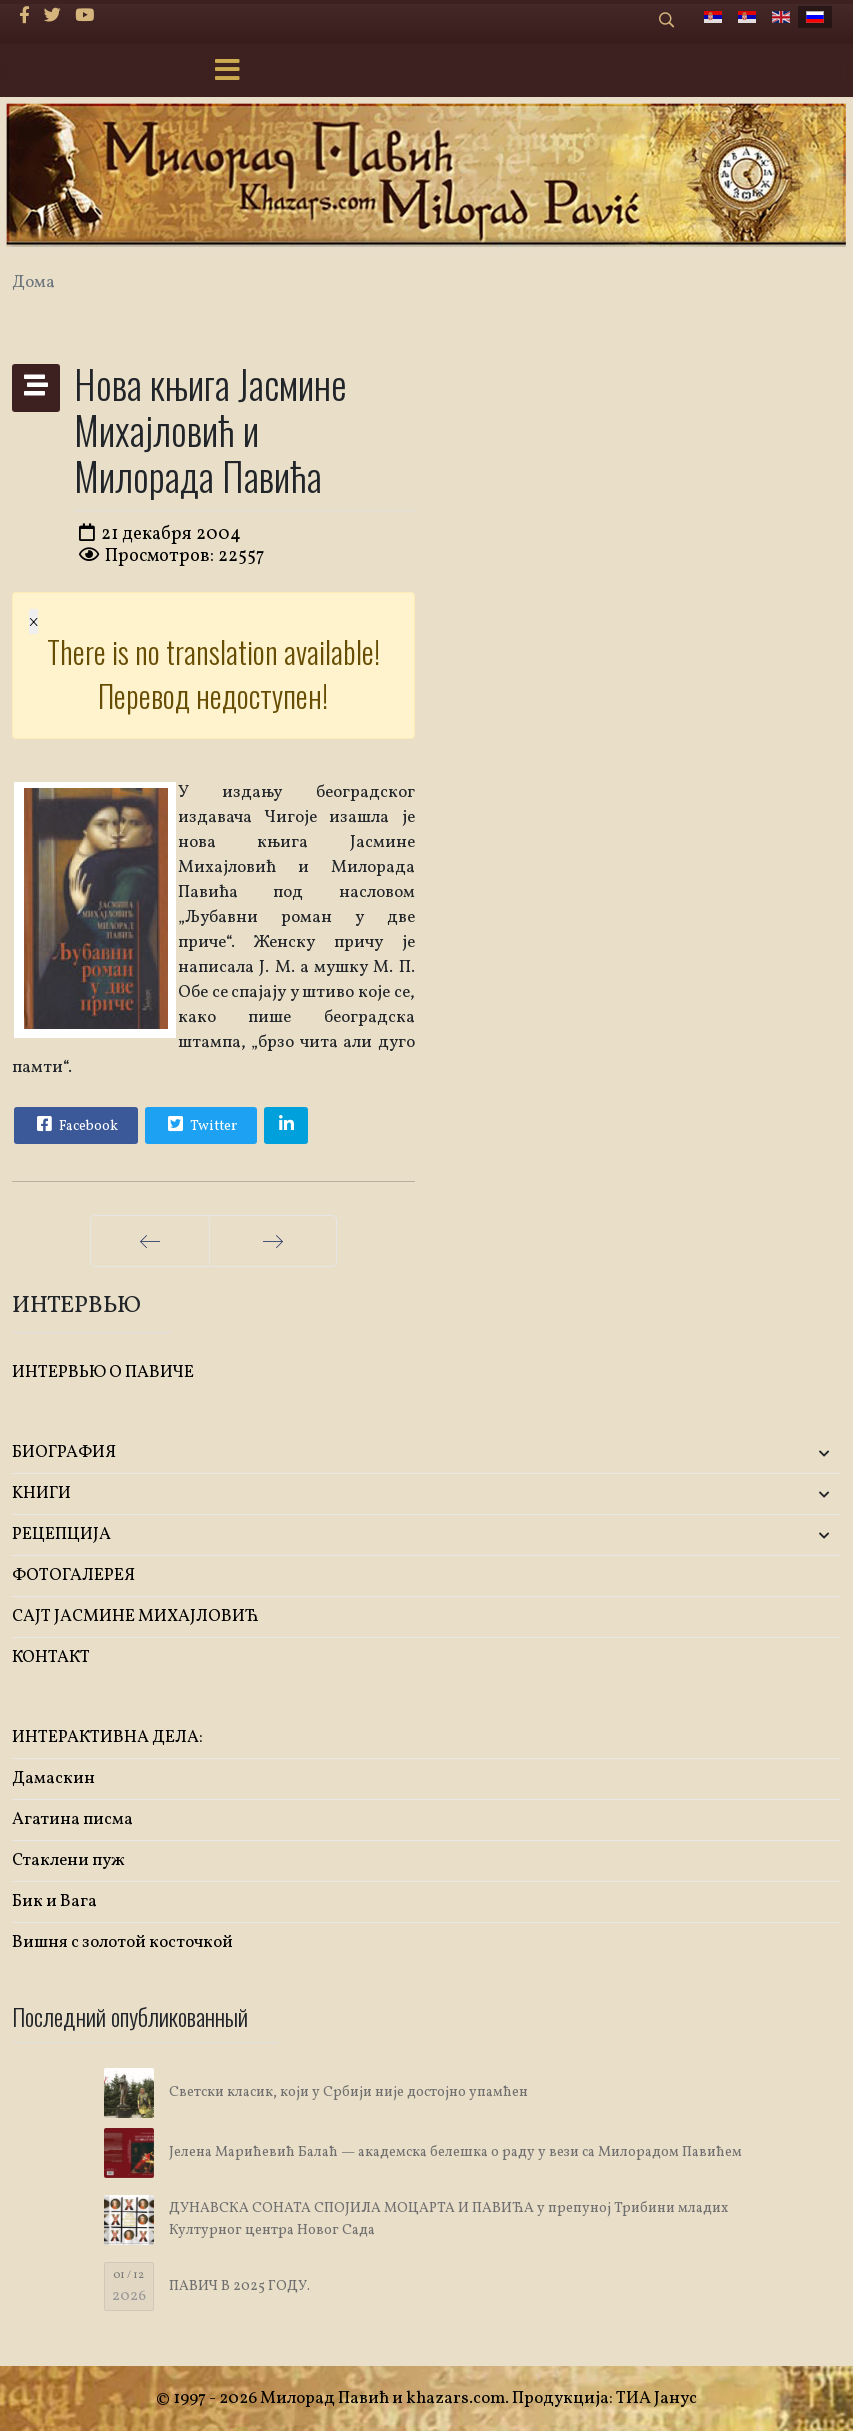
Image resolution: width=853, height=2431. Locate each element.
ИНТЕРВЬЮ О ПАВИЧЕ (103, 1372)
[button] (704, 1453)
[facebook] (24, 16)
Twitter (200, 1124)
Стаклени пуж (68, 1860)
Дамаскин (53, 1778)
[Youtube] (84, 16)
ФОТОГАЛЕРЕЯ (73, 1575)
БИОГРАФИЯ (64, 1452)
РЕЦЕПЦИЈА (61, 1534)
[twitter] (52, 16)
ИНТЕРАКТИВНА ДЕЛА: (107, 1737)
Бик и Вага (54, 1901)
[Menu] (227, 72)
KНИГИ (41, 1493)
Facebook (75, 1124)
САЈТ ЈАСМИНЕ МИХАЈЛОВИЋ (135, 1616)
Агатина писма (72, 1819)
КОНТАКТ (51, 1657)
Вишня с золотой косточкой (122, 1942)
